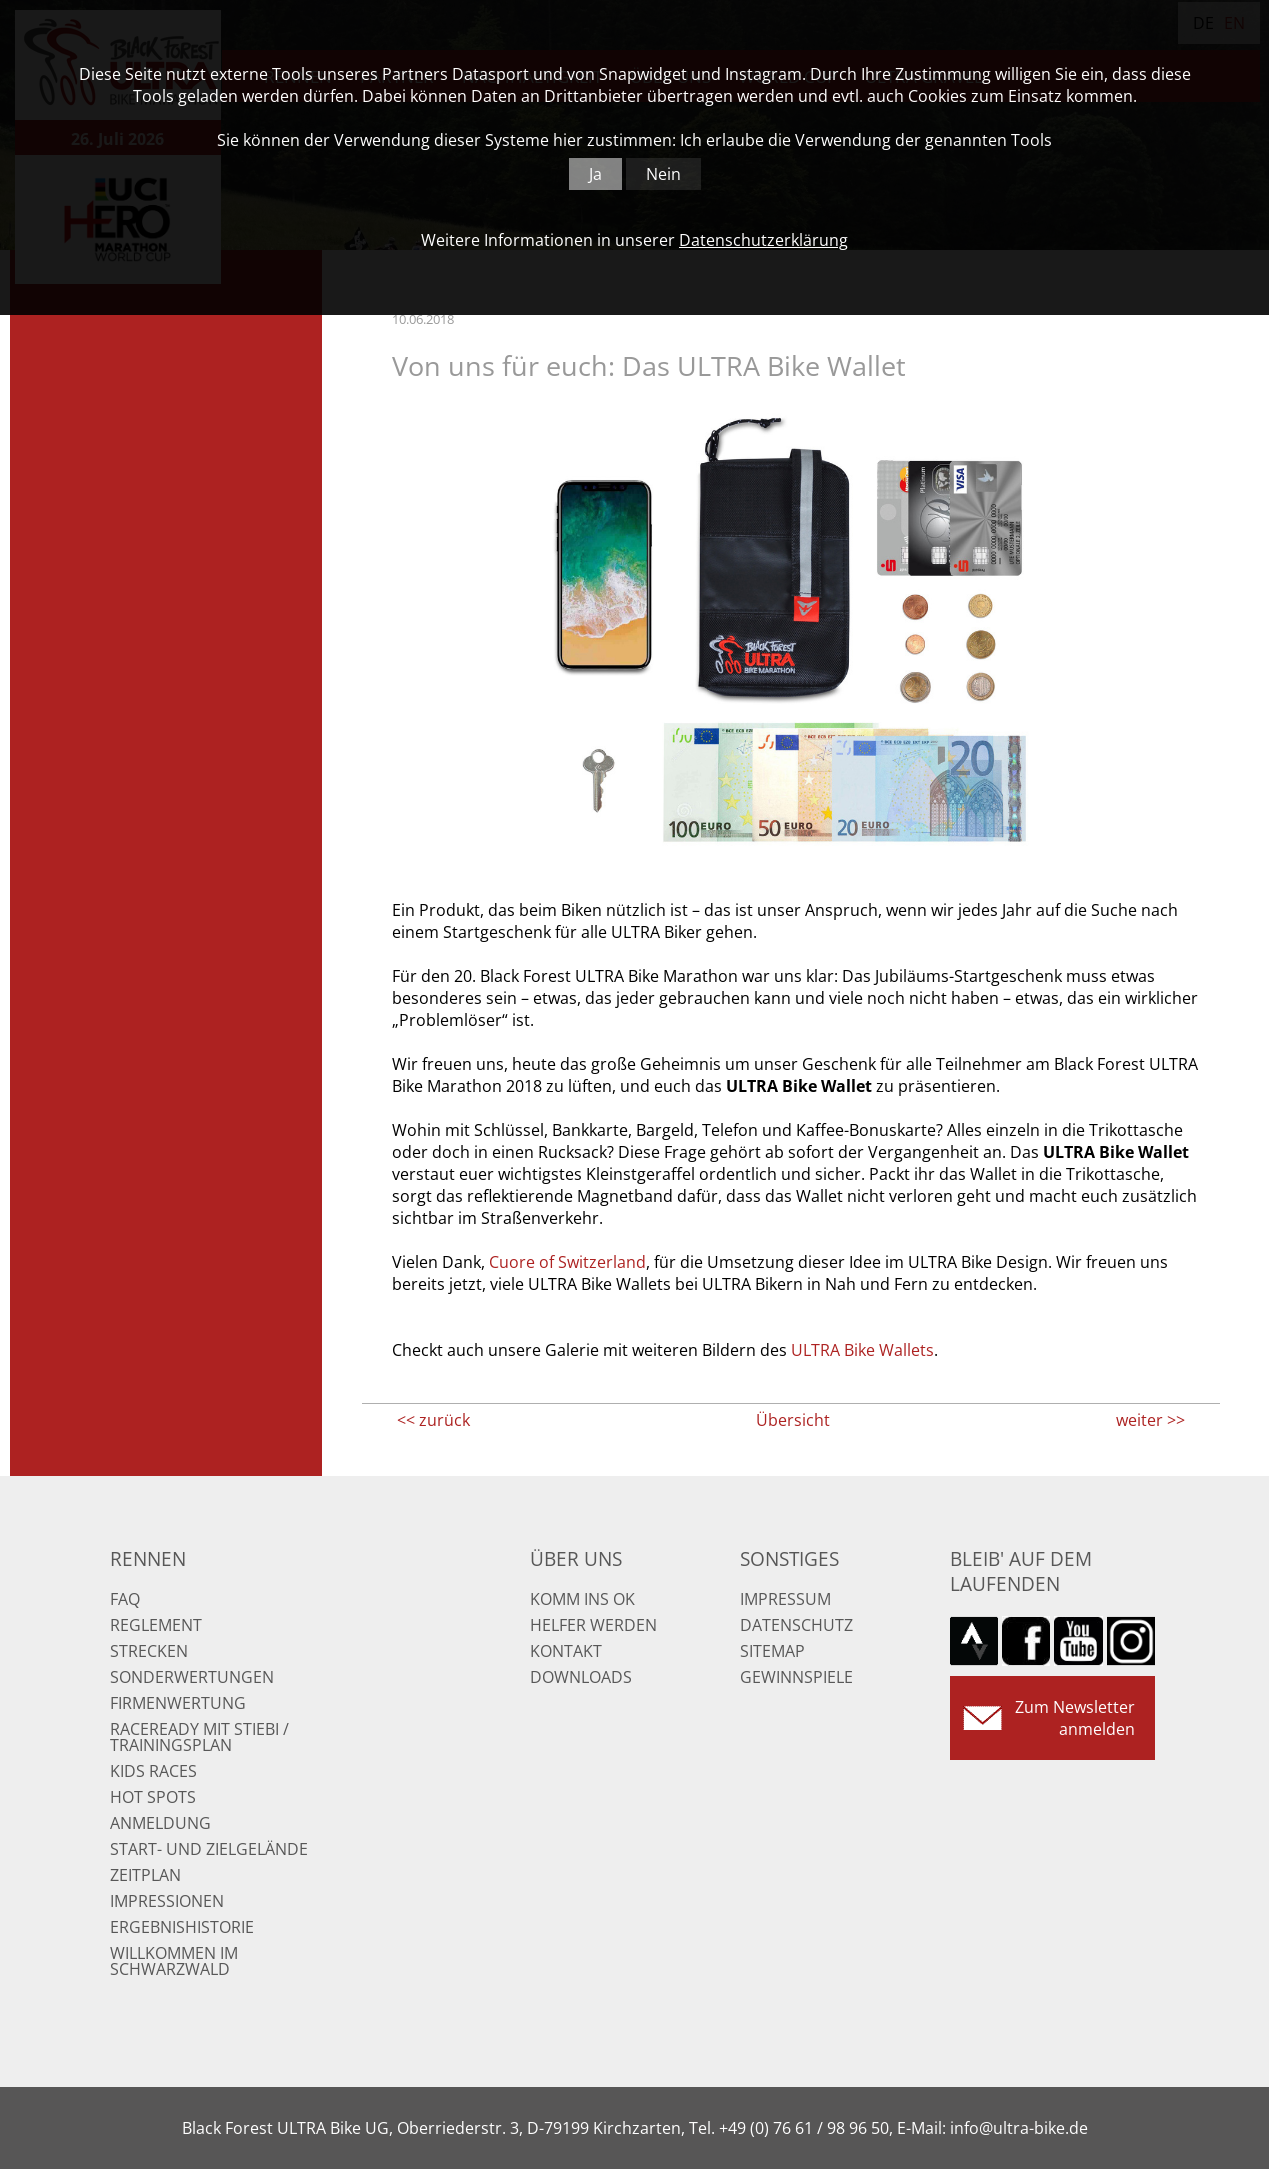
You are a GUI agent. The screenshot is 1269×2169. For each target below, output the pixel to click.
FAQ (125, 1599)
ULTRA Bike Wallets (862, 1350)
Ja (595, 174)
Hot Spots (153, 1797)
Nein (663, 174)
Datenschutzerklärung (763, 240)
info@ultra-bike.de (1019, 2128)
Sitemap (772, 1651)
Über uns (576, 1558)
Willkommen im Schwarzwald (174, 1961)
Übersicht (793, 1420)
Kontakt (566, 1651)
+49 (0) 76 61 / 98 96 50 (804, 2128)
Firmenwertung (178, 1703)
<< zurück (433, 1420)
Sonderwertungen (192, 1677)
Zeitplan (145, 1875)
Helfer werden (593, 1625)
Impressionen (167, 1901)
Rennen (148, 1558)
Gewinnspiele (796, 1677)
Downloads (581, 1677)
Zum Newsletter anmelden (1075, 1718)
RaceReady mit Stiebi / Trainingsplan (199, 1737)
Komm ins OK (582, 1599)
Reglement (156, 1625)
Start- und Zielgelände (209, 1849)
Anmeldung (160, 1823)
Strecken (149, 1651)
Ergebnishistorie (182, 1927)
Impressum (785, 1599)
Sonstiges (789, 1558)
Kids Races (153, 1771)
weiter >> (1150, 1420)
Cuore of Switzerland (567, 1262)
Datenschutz (796, 1625)
